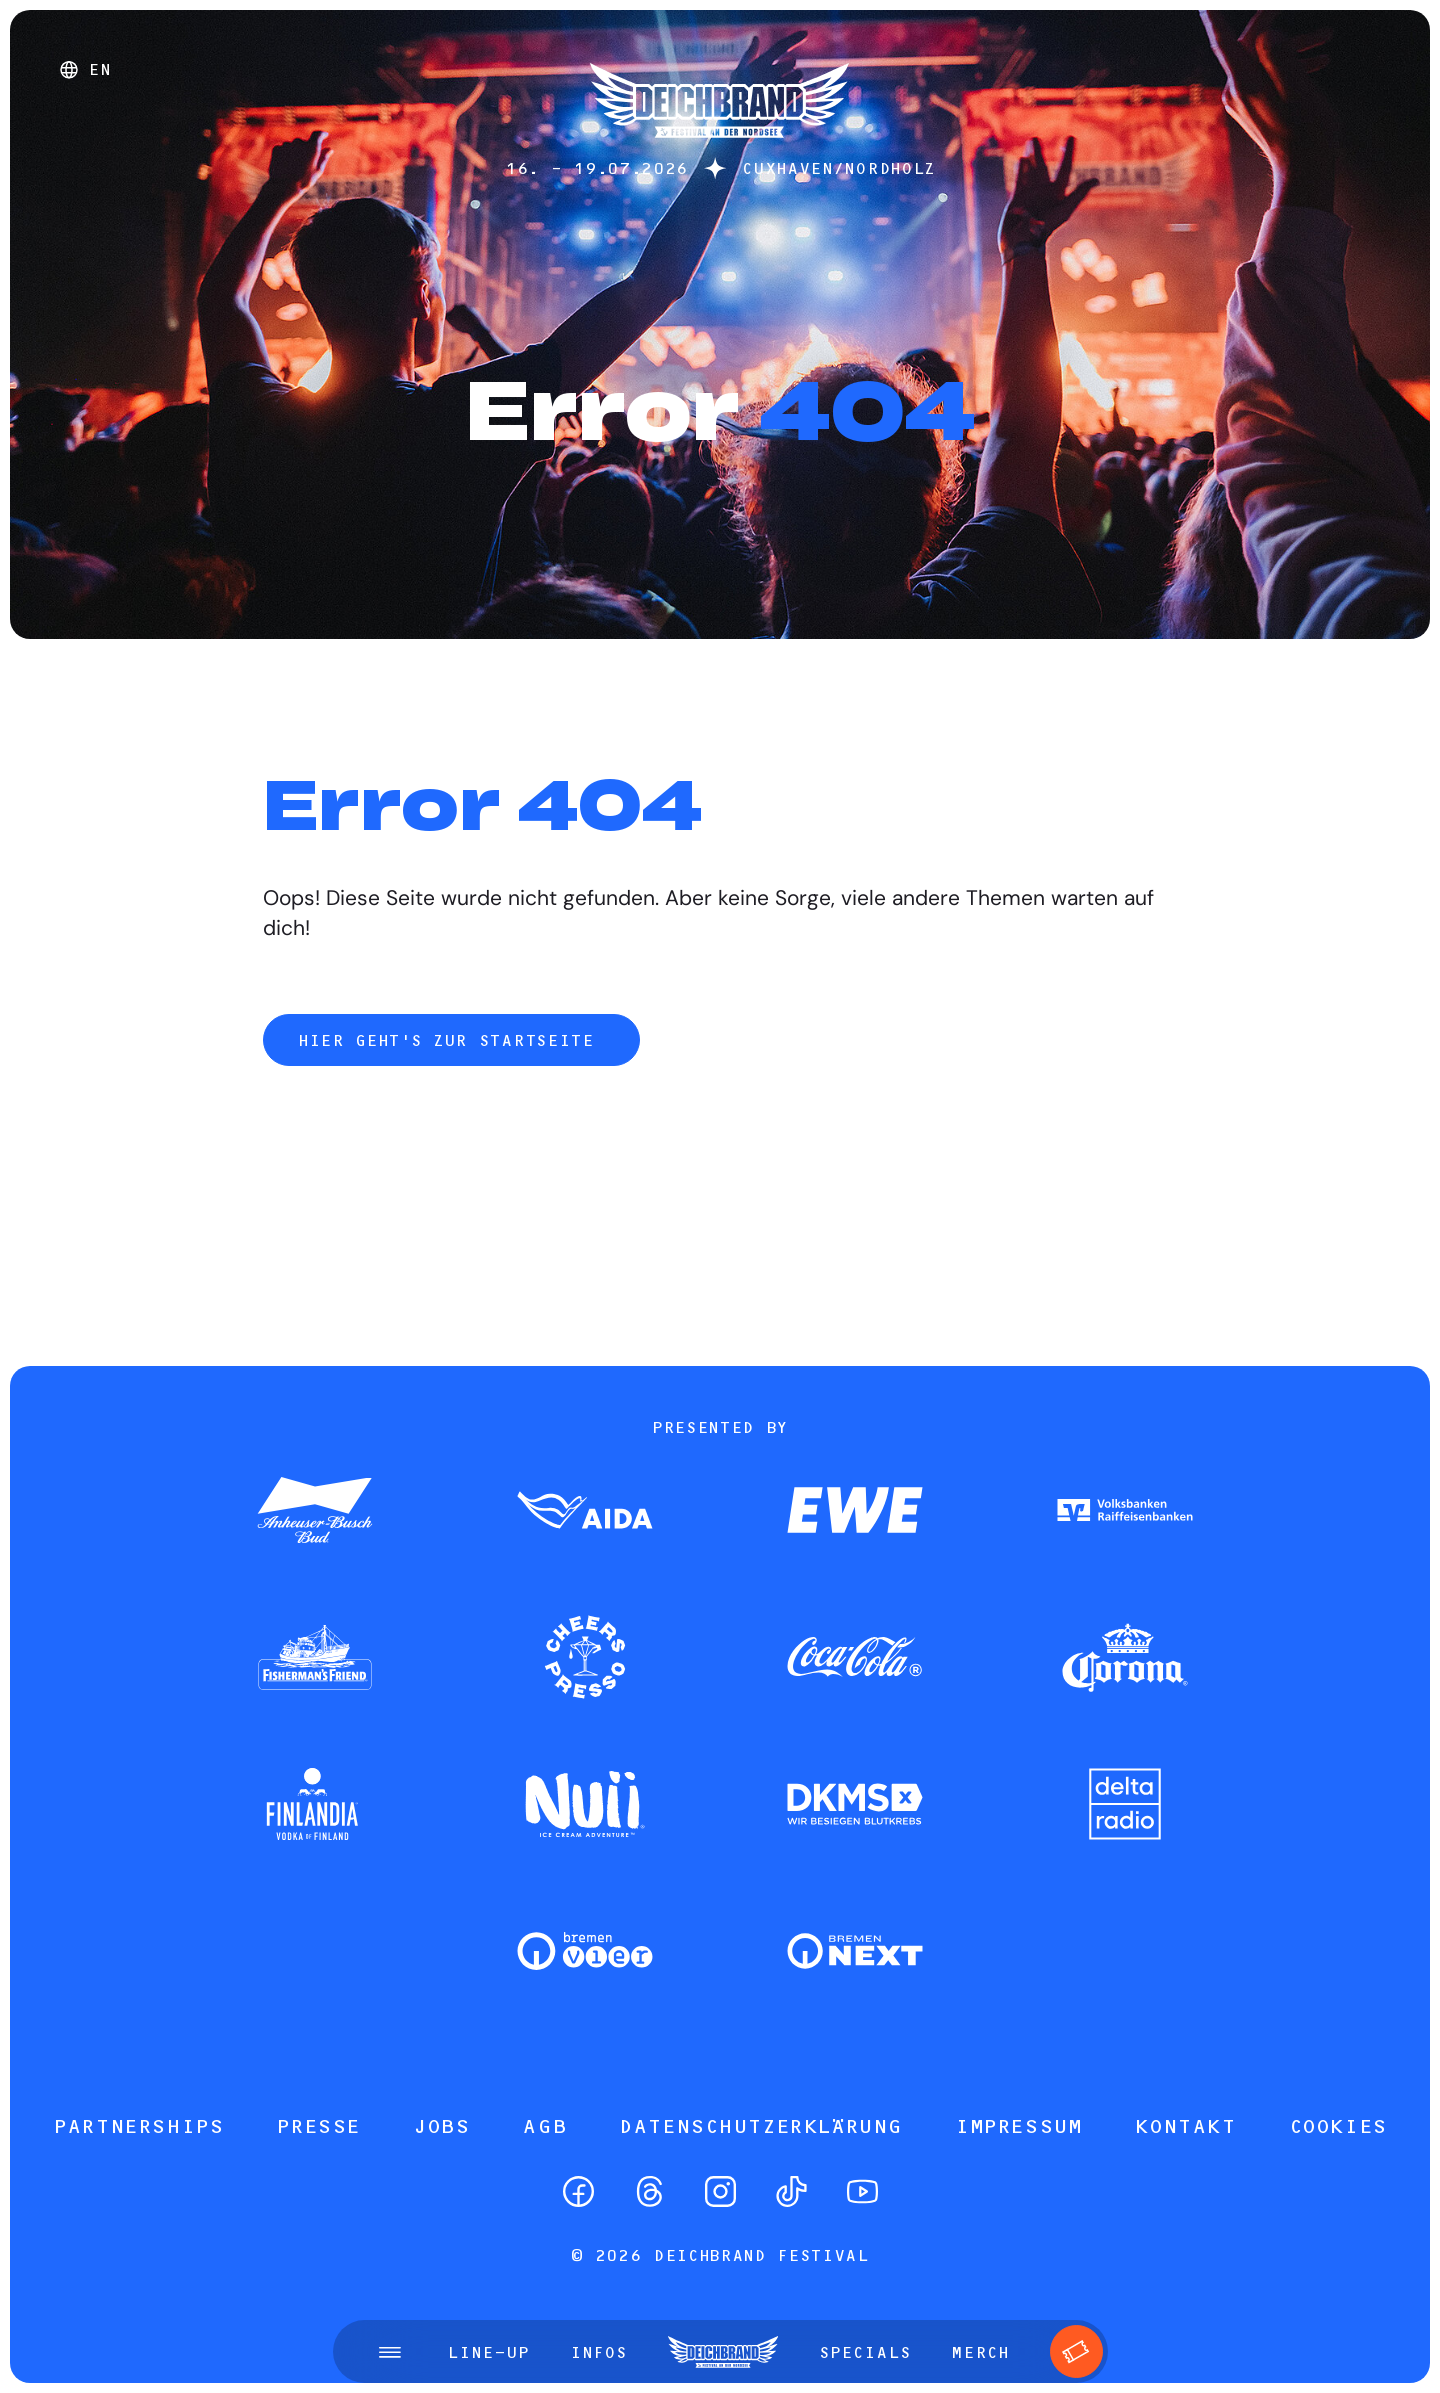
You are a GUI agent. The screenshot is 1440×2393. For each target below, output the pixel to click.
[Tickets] (1076, 2351)
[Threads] (649, 2191)
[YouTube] (862, 2191)
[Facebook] (578, 2191)
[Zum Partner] (315, 1512)
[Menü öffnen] (390, 2352)
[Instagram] (720, 2191)
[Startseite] (719, 147)
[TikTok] (791, 2191)
